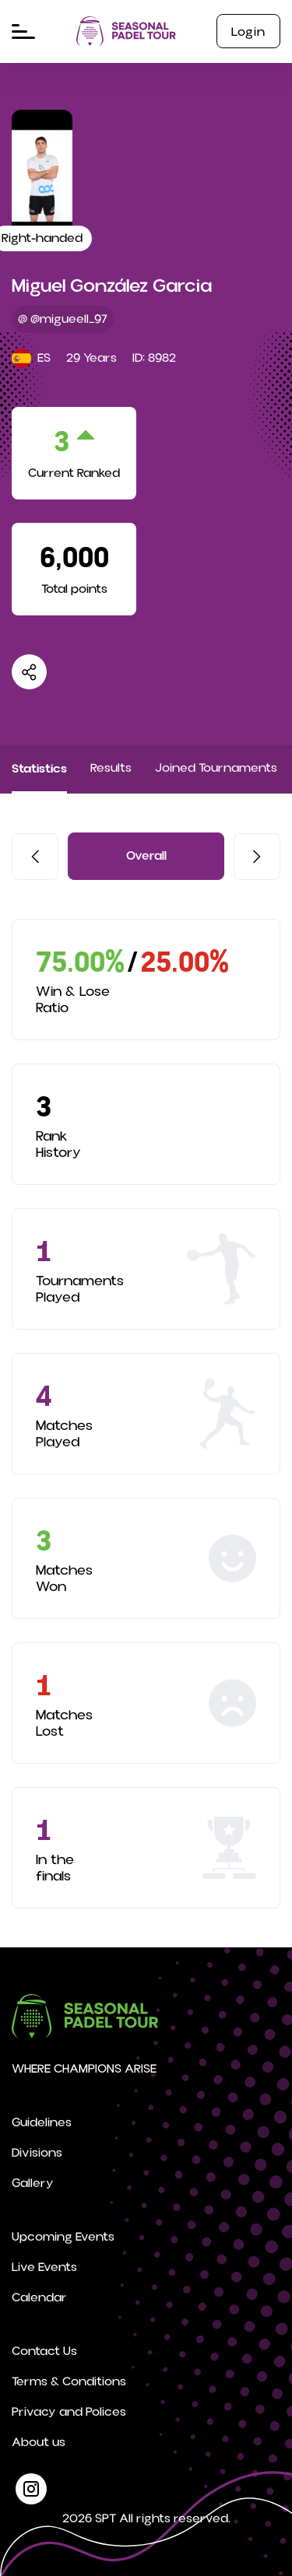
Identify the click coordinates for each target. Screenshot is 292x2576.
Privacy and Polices (69, 2412)
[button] (35, 856)
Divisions (37, 2153)
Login (248, 32)
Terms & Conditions (69, 2381)
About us (38, 2442)
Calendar (39, 2297)
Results (111, 768)
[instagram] (31, 2488)
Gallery (33, 2183)
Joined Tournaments (216, 768)
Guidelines (42, 2122)
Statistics (39, 768)
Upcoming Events (63, 2237)
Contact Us (44, 2351)
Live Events (44, 2267)
